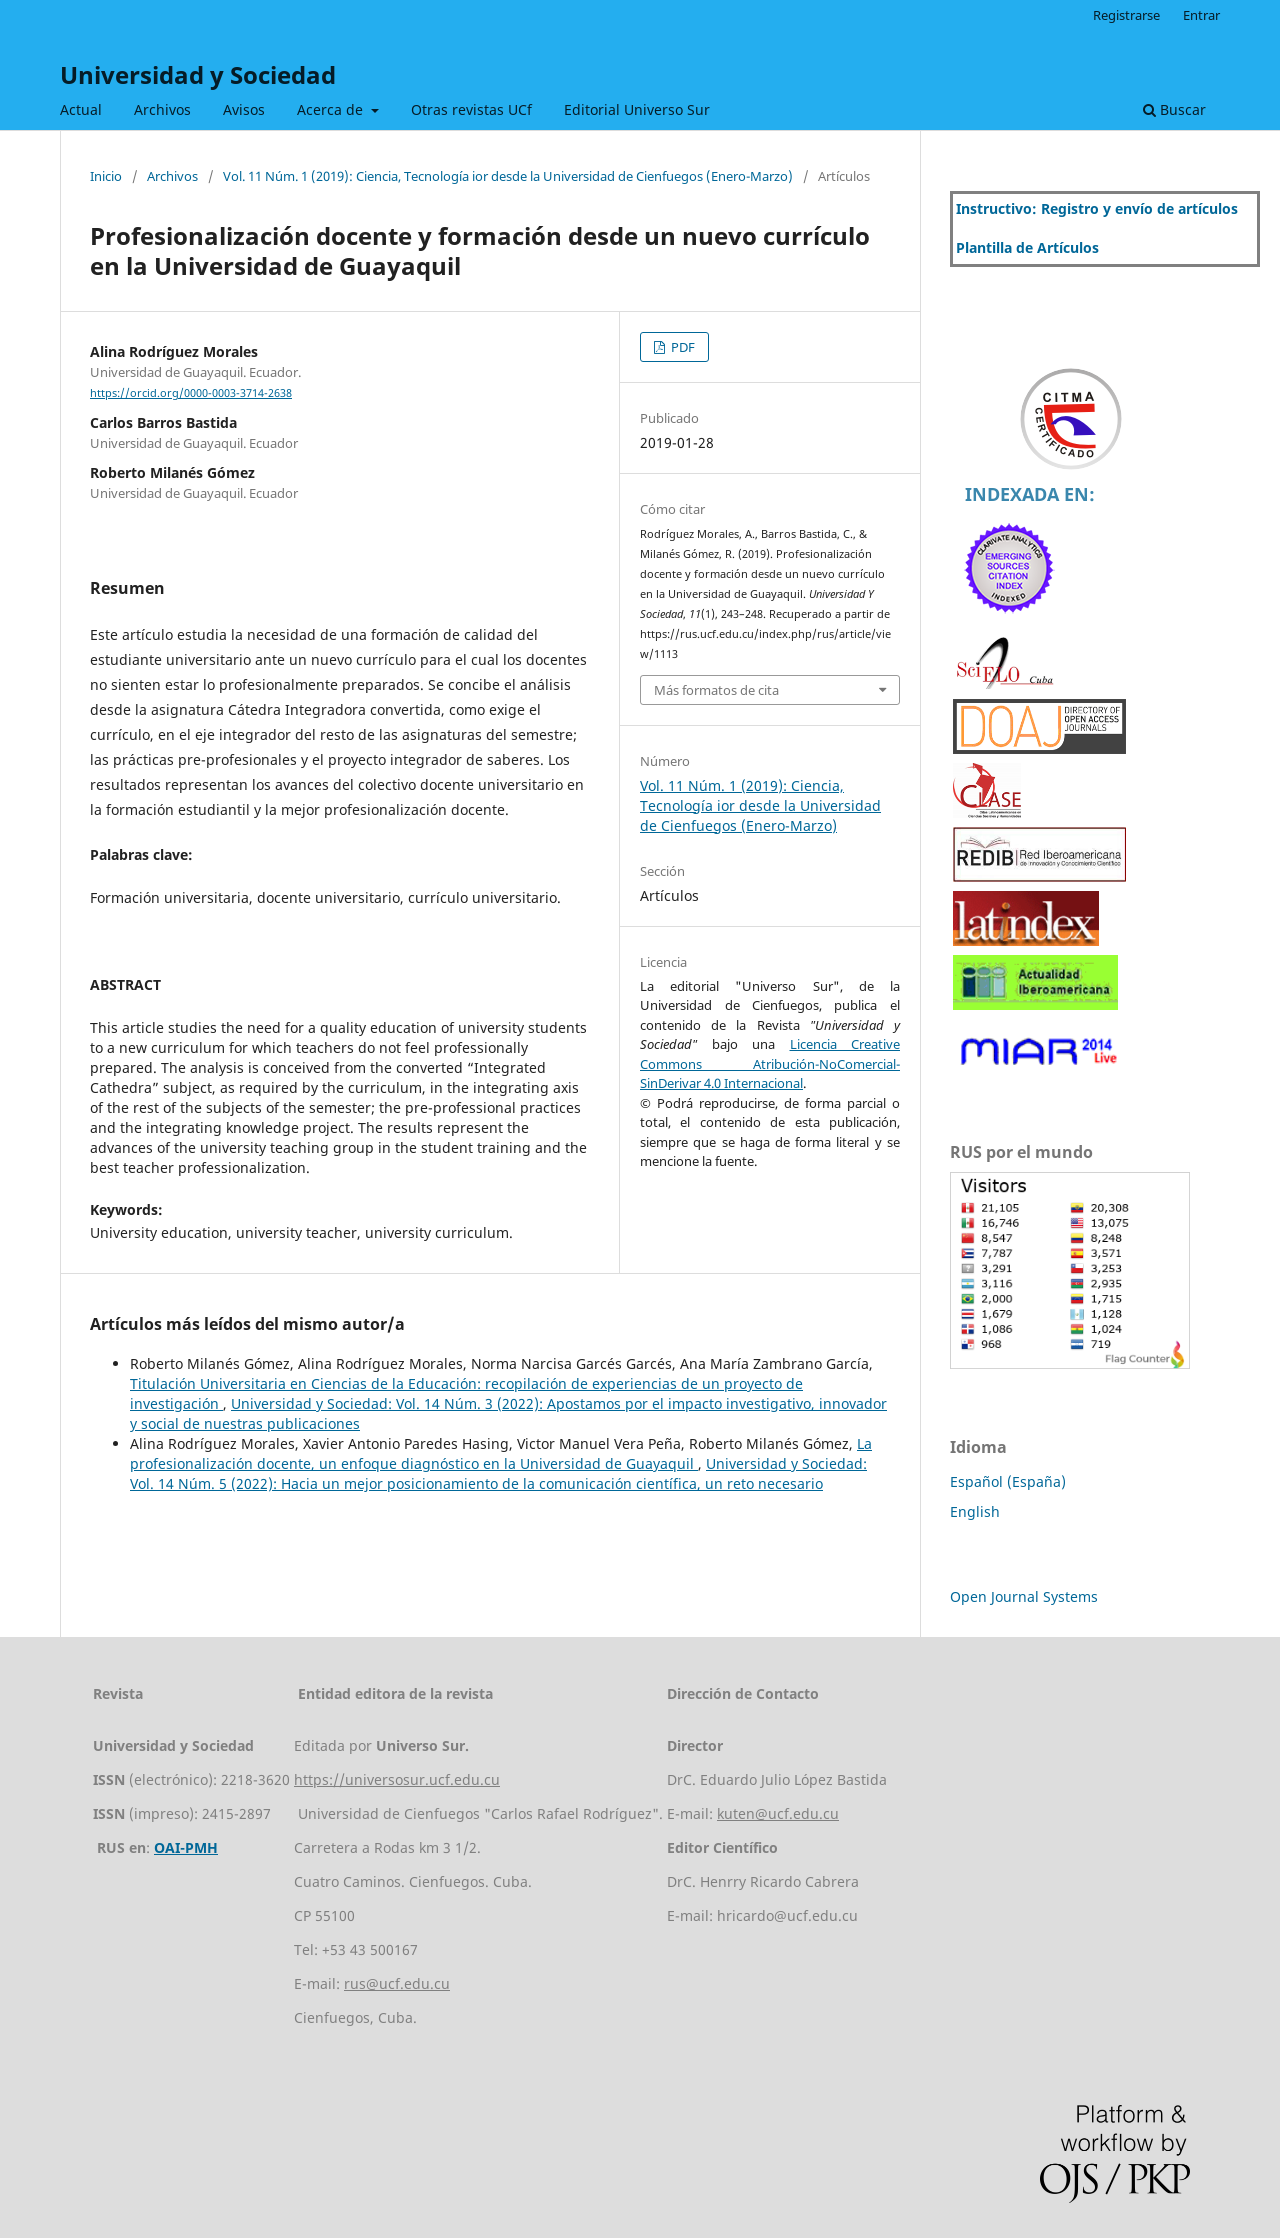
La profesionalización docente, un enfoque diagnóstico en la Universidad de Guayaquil (501, 1453)
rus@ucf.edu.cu (397, 1983)
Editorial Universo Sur (637, 109)
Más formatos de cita (716, 690)
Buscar (1174, 109)
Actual (81, 109)
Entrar (1201, 15)
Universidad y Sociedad (198, 74)
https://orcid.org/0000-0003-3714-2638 (191, 393)
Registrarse (1126, 15)
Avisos (244, 109)
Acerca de (332, 109)
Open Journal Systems (1024, 1596)
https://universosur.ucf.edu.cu (397, 1779)
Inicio (106, 176)
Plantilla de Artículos (1027, 247)
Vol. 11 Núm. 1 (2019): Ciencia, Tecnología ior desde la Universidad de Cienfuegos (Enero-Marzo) (508, 176)
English (975, 1511)
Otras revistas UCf (471, 109)
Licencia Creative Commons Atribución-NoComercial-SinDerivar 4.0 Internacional (770, 1063)
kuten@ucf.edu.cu (778, 1813)
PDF (681, 347)
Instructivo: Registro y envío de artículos (1097, 208)
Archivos (162, 109)
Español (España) (1008, 1481)
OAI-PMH (186, 1847)
